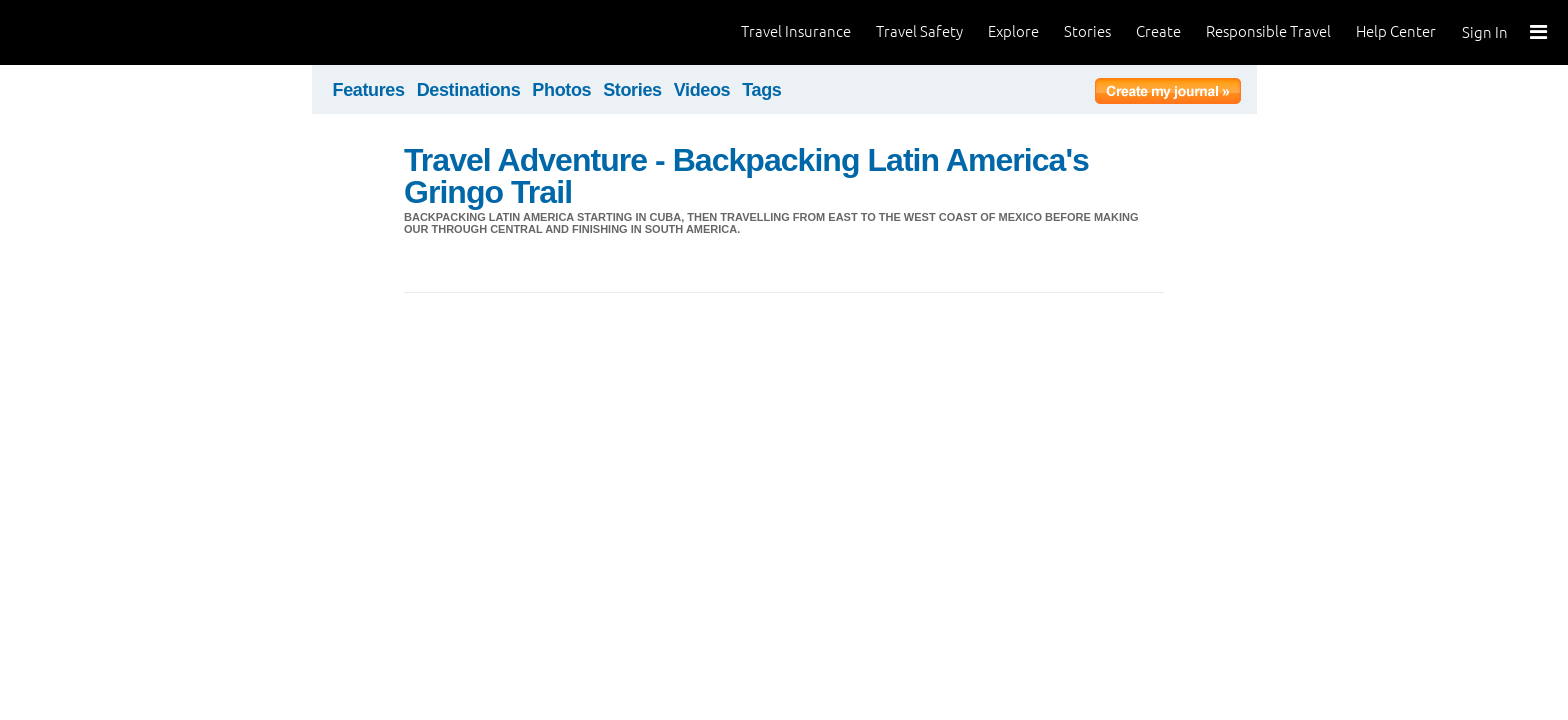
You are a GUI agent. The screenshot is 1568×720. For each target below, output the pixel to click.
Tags (761, 90)
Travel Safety (919, 31)
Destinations (469, 90)
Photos (561, 90)
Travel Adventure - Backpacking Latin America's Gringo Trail (746, 176)
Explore (1013, 31)
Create (1158, 31)
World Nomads (105, 32)
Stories (1087, 31)
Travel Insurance (796, 31)
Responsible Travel (1268, 31)
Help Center (1396, 31)
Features (369, 90)
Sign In (1485, 32)
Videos (702, 90)
